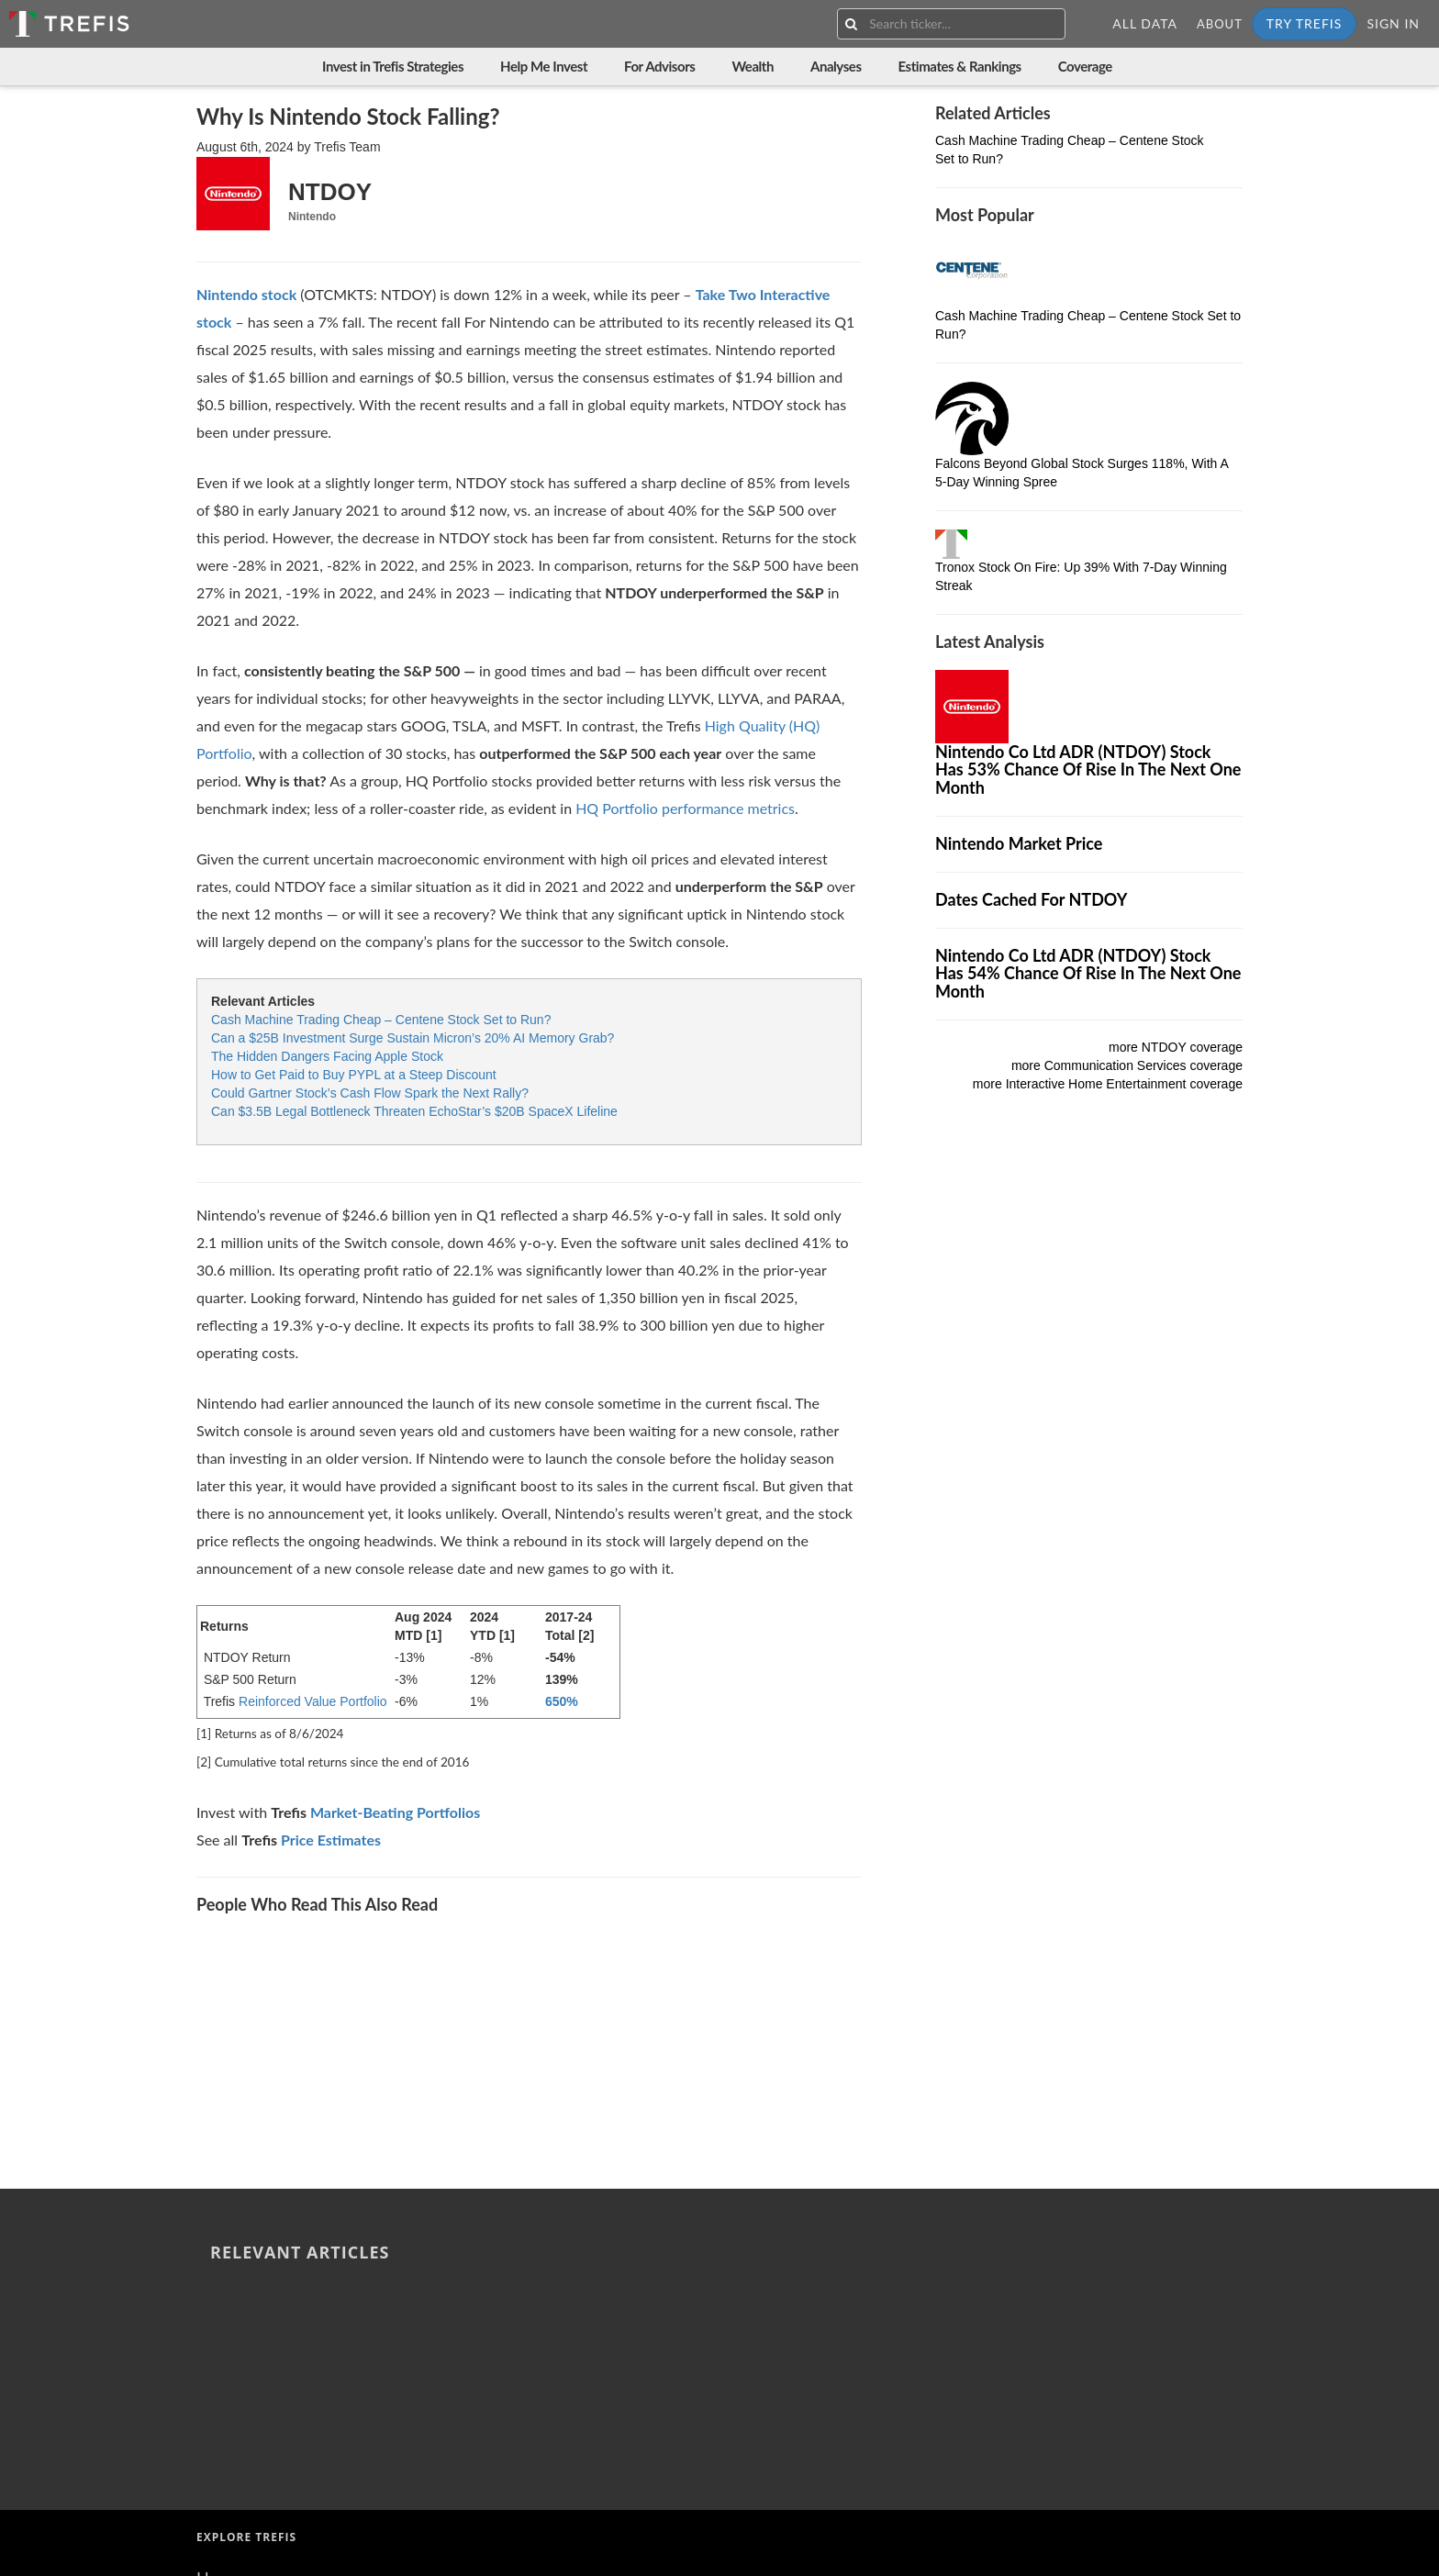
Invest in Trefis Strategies (392, 66)
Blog (212, 2304)
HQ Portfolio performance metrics (685, 808)
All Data (1144, 23)
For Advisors (659, 66)
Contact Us (236, 2351)
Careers (223, 2375)
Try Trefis (1304, 23)
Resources (233, 2328)
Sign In (1393, 23)
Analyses (836, 66)
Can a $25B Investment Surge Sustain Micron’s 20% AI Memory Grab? (412, 1038)
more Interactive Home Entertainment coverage (1108, 1083)
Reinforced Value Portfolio (313, 1701)
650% (561, 1701)
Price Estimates (331, 1839)
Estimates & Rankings (959, 66)
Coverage (1085, 66)
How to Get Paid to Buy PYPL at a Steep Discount (353, 1074)
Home (218, 2257)
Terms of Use (243, 2399)
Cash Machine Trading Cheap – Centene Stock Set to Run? (381, 1019)
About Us (230, 2280)
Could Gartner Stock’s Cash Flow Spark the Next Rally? (370, 1093)
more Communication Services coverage (1127, 1065)
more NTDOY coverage (1176, 1047)
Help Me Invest (543, 66)
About (1220, 24)
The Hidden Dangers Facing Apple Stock (327, 1056)
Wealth (752, 66)
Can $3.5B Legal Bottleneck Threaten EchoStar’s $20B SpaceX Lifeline (414, 1111)
